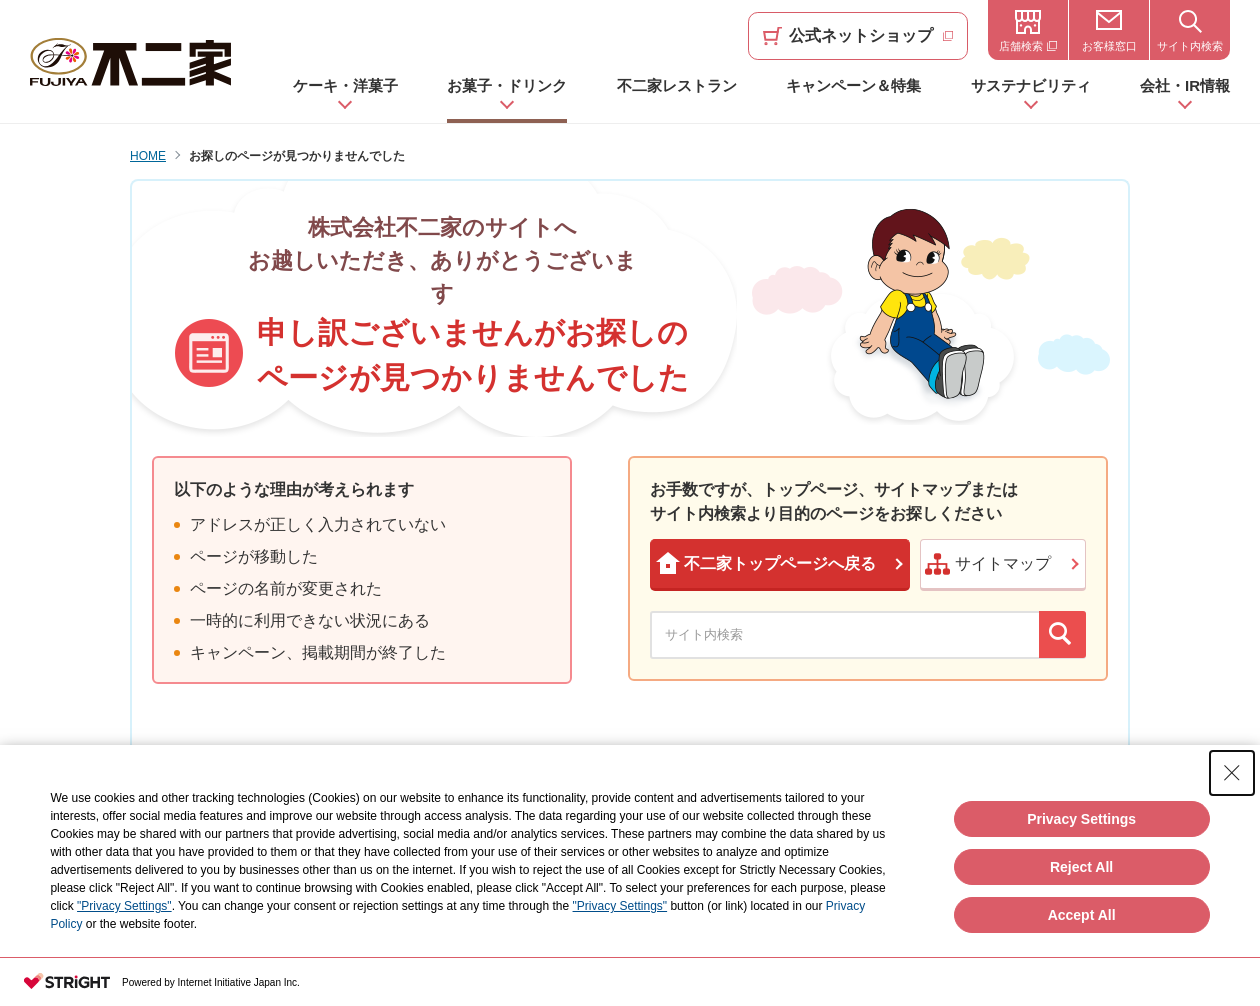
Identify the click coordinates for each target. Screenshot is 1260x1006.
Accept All (1082, 915)
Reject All (1081, 867)
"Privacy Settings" (124, 906)
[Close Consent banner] (1232, 773)
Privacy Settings (1081, 819)
